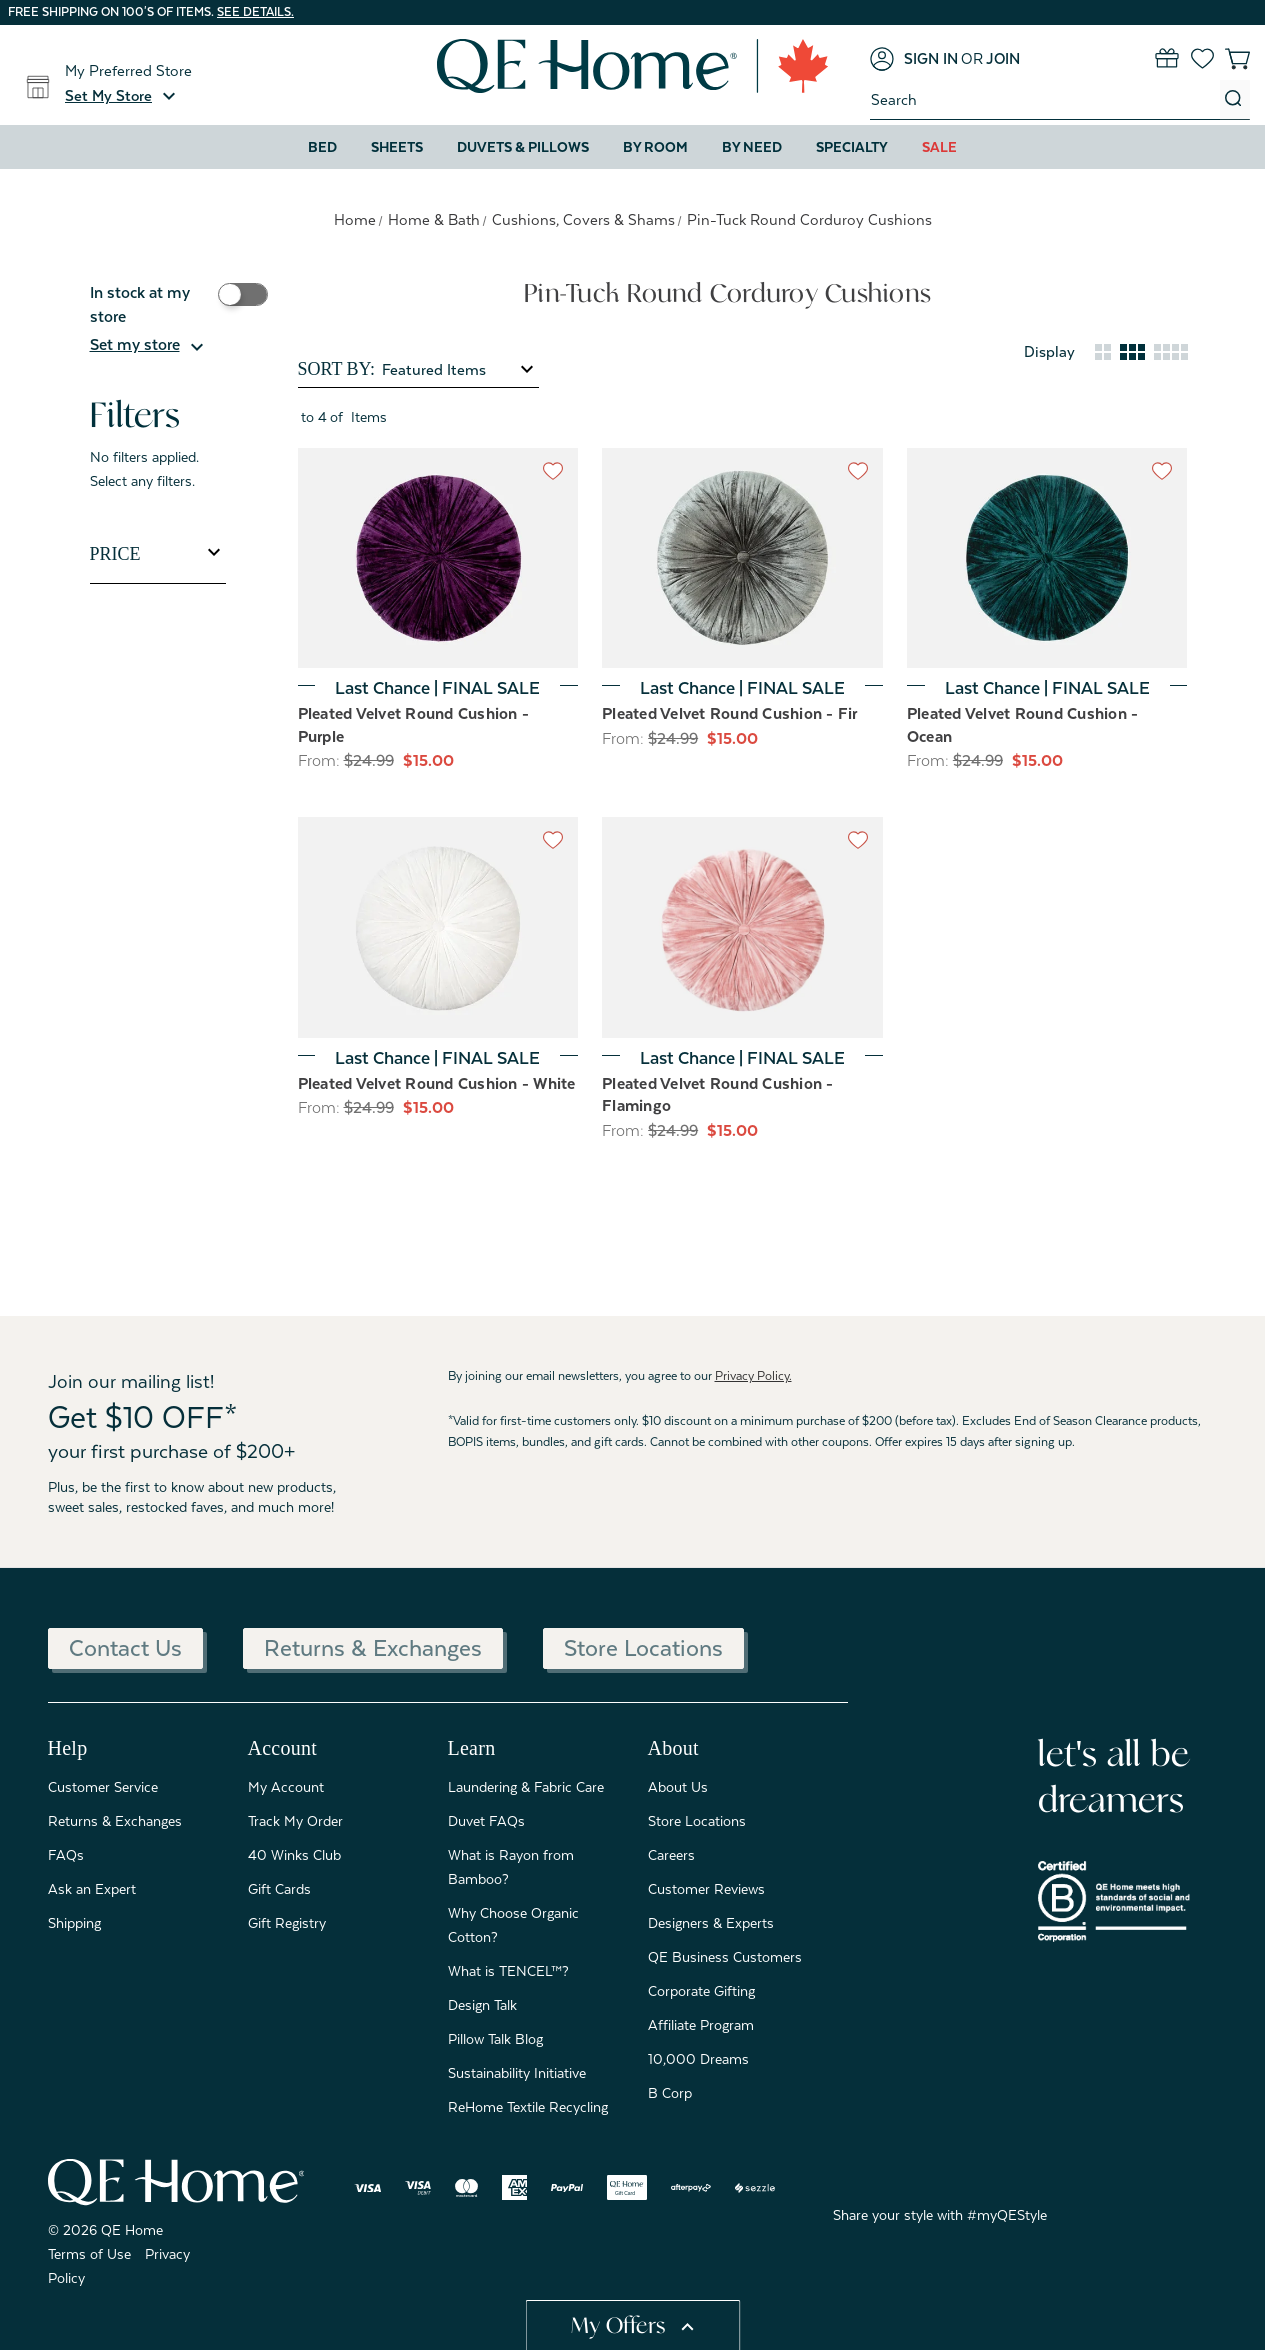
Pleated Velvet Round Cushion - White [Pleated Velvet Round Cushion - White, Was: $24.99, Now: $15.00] (437, 1084)
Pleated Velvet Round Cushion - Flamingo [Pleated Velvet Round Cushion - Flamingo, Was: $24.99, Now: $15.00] (718, 1095)
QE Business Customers (725, 1957)
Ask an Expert (92, 1889)
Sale (939, 147)
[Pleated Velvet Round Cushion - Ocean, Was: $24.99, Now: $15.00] (1047, 558)
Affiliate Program (701, 2025)
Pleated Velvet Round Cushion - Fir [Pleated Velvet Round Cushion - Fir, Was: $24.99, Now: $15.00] (730, 714)
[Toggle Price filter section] (158, 554)
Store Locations (643, 1648)
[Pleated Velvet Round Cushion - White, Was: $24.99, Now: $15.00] (438, 927)
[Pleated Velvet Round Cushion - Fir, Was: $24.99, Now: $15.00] (742, 558)
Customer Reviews (706, 1889)
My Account (286, 1787)
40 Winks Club (294, 1855)
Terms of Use (89, 2254)
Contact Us (125, 1648)
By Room (655, 147)
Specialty (852, 147)
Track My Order (295, 1821)
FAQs (66, 1855)
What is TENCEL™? (508, 1971)
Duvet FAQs (486, 1821)
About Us (678, 1787)
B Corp (670, 2093)
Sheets (397, 147)
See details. (255, 12)
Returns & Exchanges (373, 1648)
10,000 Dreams (698, 2059)
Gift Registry (287, 1923)
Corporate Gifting (701, 1991)
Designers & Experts (711, 1923)
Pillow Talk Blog (495, 2039)
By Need (752, 147)
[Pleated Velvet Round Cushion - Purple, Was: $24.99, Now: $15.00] (438, 558)
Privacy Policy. (753, 1376)
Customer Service (103, 1787)
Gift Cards (279, 1889)
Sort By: (336, 369)
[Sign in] (914, 59)
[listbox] (459, 370)
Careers (671, 1855)
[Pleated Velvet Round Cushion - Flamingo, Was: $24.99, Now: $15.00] (742, 927)
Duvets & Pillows (523, 147)
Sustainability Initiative (517, 2073)
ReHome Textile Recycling (528, 2107)
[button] (123, 96)
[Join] (1003, 59)
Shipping (74, 1923)
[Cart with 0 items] (1237, 58)
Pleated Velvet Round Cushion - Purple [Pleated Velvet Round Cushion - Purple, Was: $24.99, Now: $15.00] (414, 725)
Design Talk (482, 2005)
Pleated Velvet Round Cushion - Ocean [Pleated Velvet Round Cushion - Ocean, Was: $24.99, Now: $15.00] (1023, 725)
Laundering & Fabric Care (526, 1787)
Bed (322, 147)
